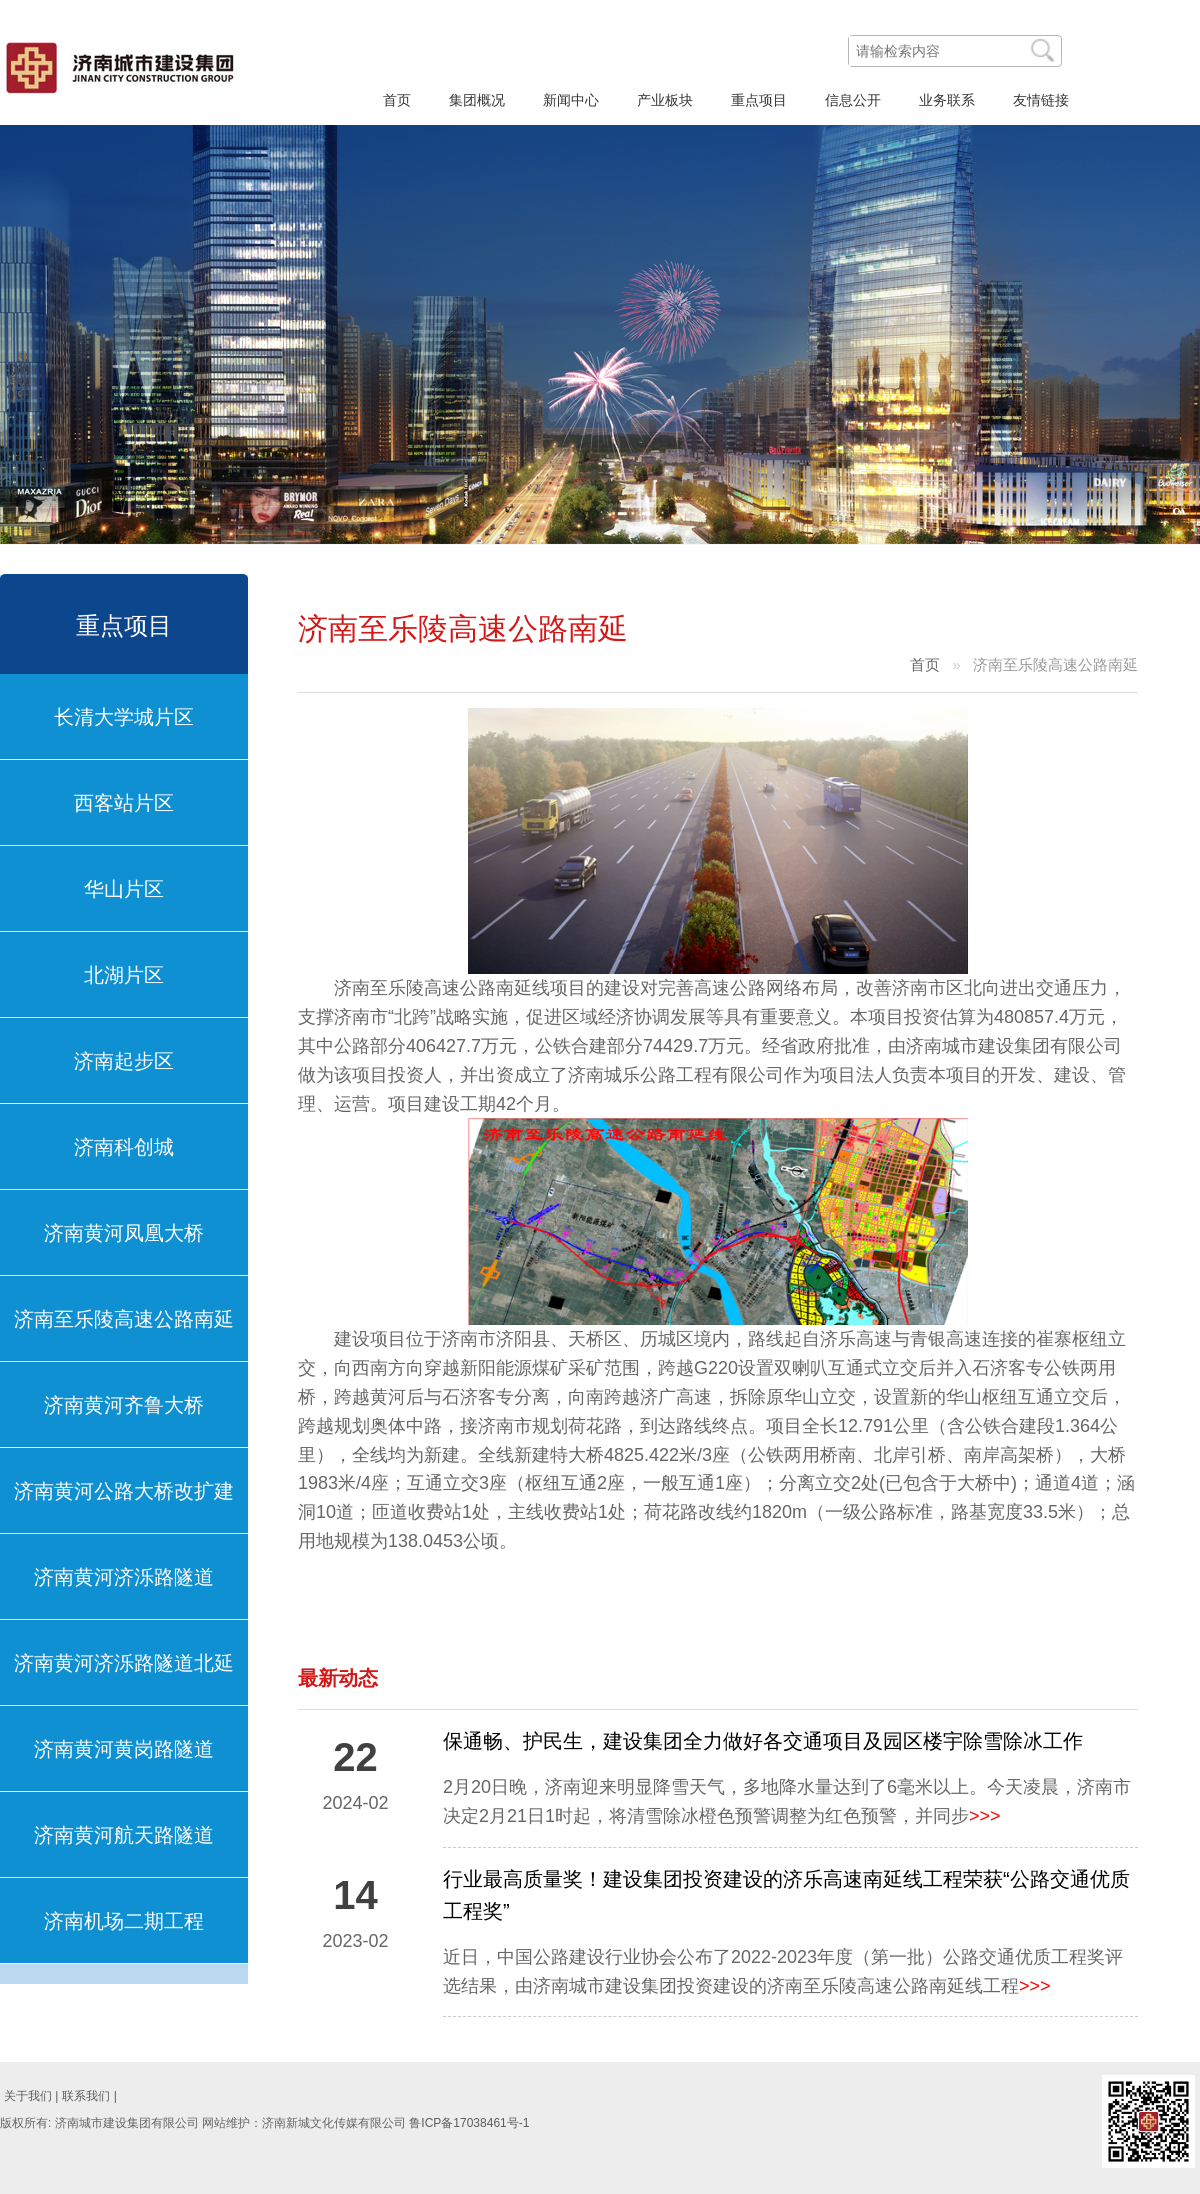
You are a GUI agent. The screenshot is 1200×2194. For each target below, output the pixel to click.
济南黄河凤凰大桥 (124, 1233)
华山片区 (124, 889)
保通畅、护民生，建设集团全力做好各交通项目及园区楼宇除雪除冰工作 (763, 1741)
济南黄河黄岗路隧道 (124, 1749)
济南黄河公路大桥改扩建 (124, 1491)
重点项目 (124, 625)
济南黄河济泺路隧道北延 (124, 1663)
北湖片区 (124, 975)
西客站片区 (124, 803)
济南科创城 (124, 1147)
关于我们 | (31, 2096)
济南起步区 (124, 1061)
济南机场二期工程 (124, 1921)
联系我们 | (89, 2096)
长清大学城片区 (124, 717)
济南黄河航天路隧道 (124, 1835)
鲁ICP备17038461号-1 (469, 2123)
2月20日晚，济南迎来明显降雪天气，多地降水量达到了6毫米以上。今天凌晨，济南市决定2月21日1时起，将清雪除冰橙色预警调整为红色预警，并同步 (787, 1801)
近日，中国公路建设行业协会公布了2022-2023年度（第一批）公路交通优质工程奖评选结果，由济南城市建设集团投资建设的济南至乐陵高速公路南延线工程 (783, 1971)
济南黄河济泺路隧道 (124, 1577)
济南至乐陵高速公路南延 (124, 1319)
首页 (925, 664)
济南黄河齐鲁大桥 (124, 1405)
